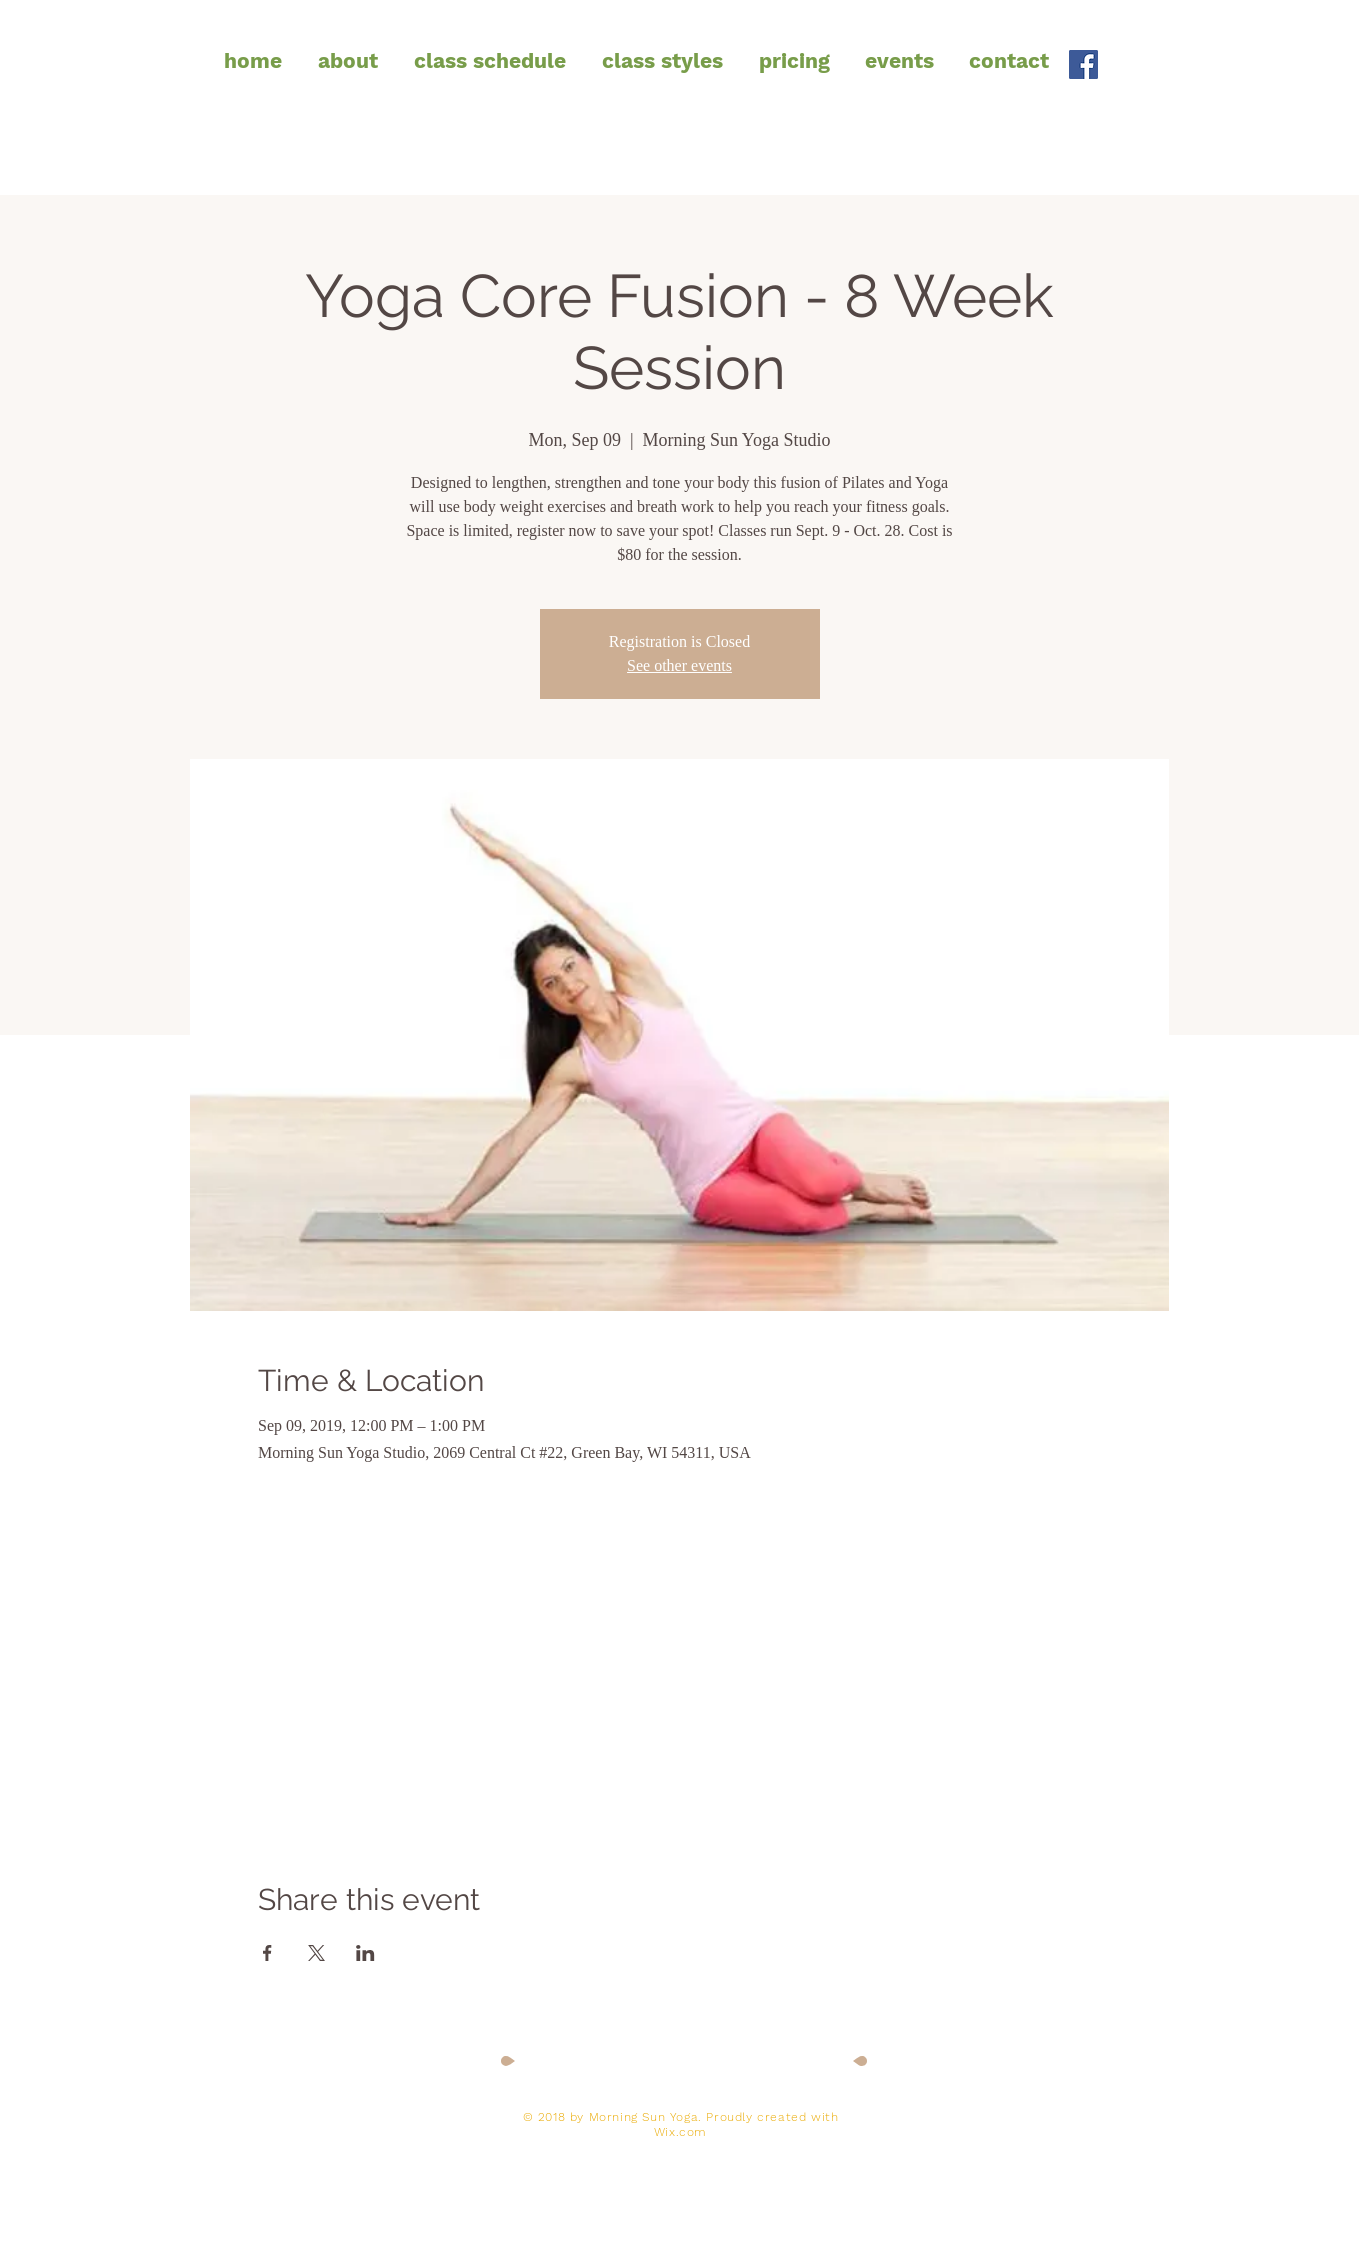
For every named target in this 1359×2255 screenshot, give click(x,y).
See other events (679, 665)
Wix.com (680, 2132)
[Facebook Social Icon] (1083, 64)
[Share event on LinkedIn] (365, 1953)
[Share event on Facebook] (267, 1953)
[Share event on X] (316, 1953)
